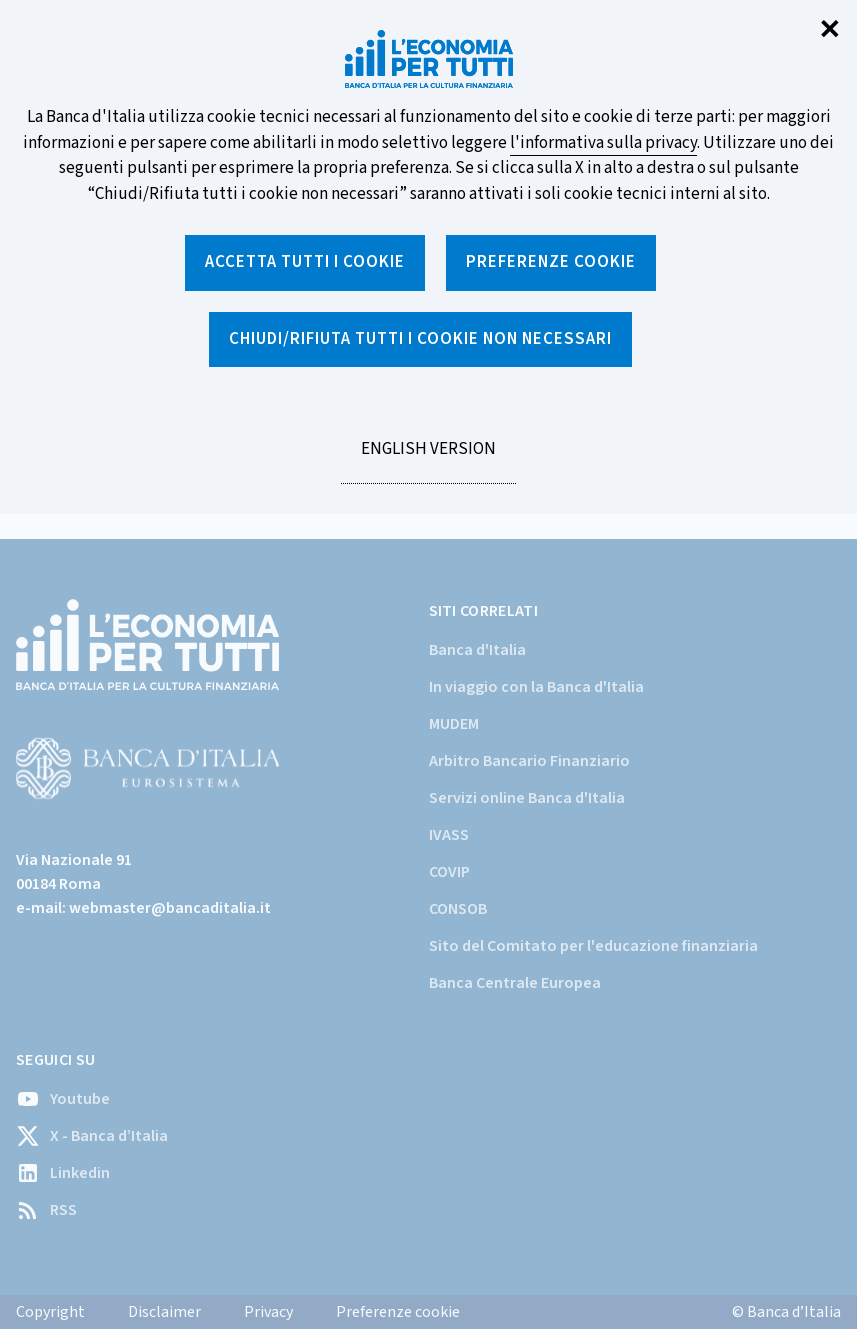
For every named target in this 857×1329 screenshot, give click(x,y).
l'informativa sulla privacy (603, 143)
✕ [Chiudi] (830, 30)
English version (428, 460)
